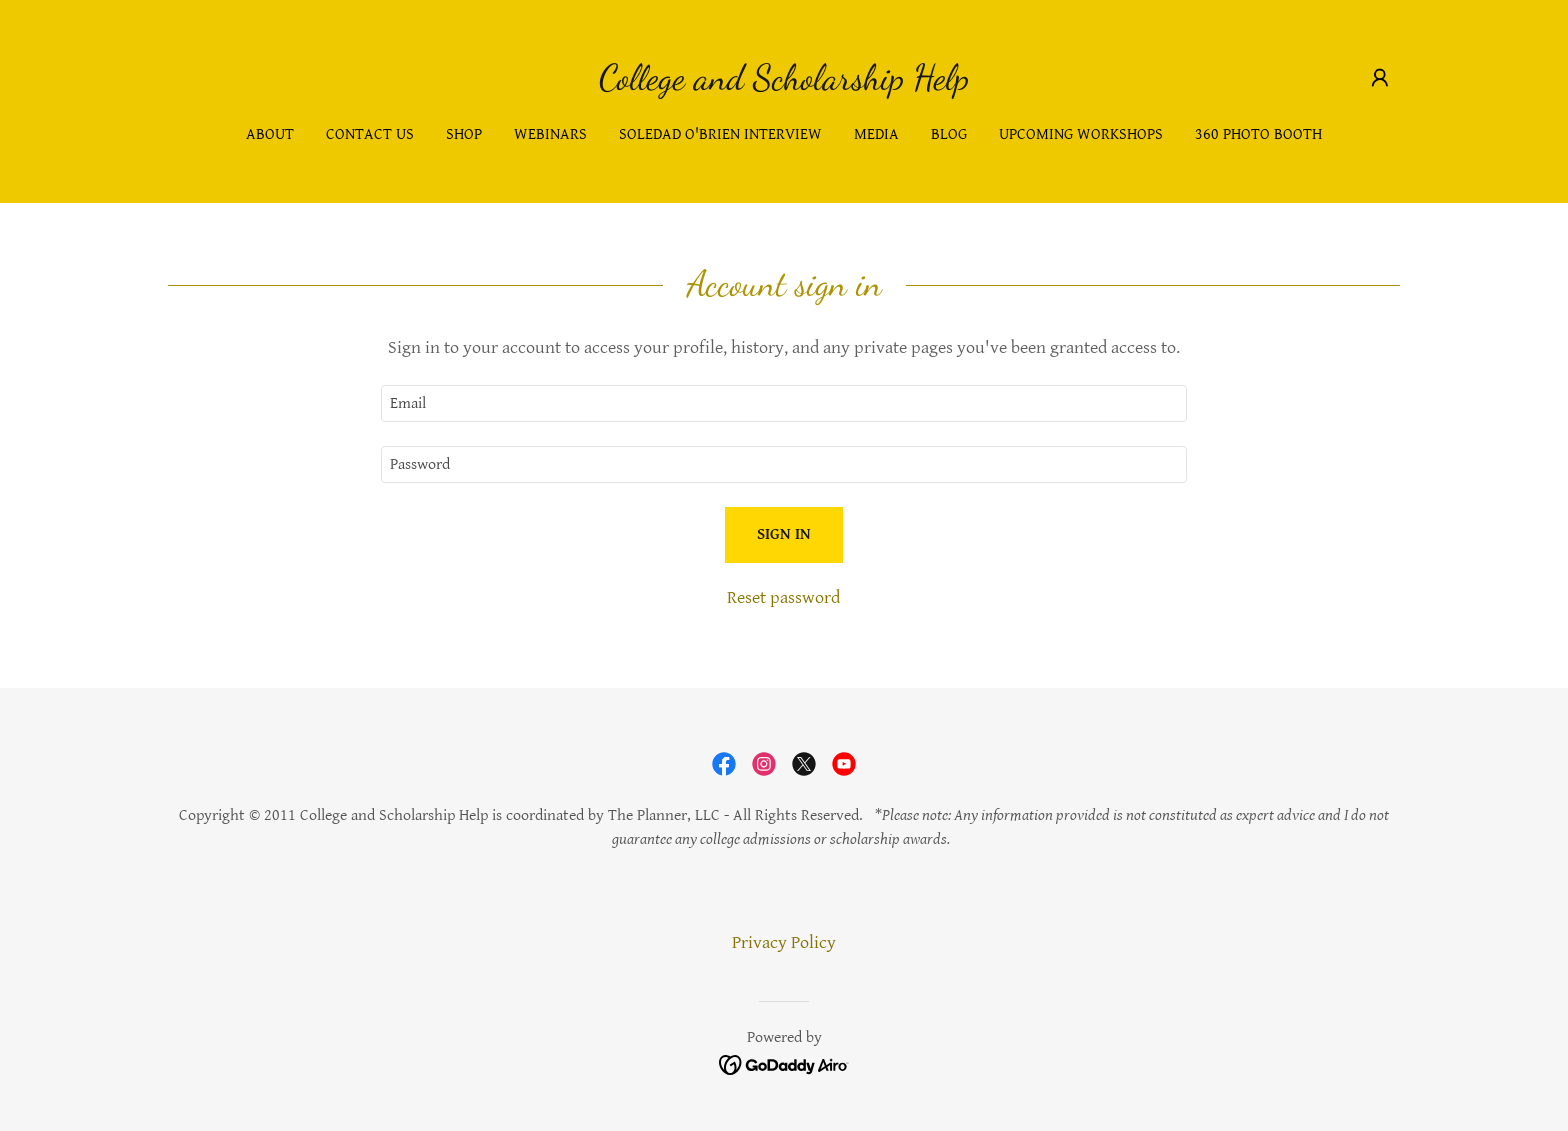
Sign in (784, 534)
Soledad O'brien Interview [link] (720, 134)
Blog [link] (949, 134)
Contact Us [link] (370, 134)
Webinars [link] (550, 134)
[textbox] (783, 403)
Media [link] (876, 134)
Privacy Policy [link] (784, 942)
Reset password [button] (783, 597)
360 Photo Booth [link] (1258, 134)
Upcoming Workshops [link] (1081, 134)
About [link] (270, 134)
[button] (1380, 78)
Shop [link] (464, 134)
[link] (784, 83)
